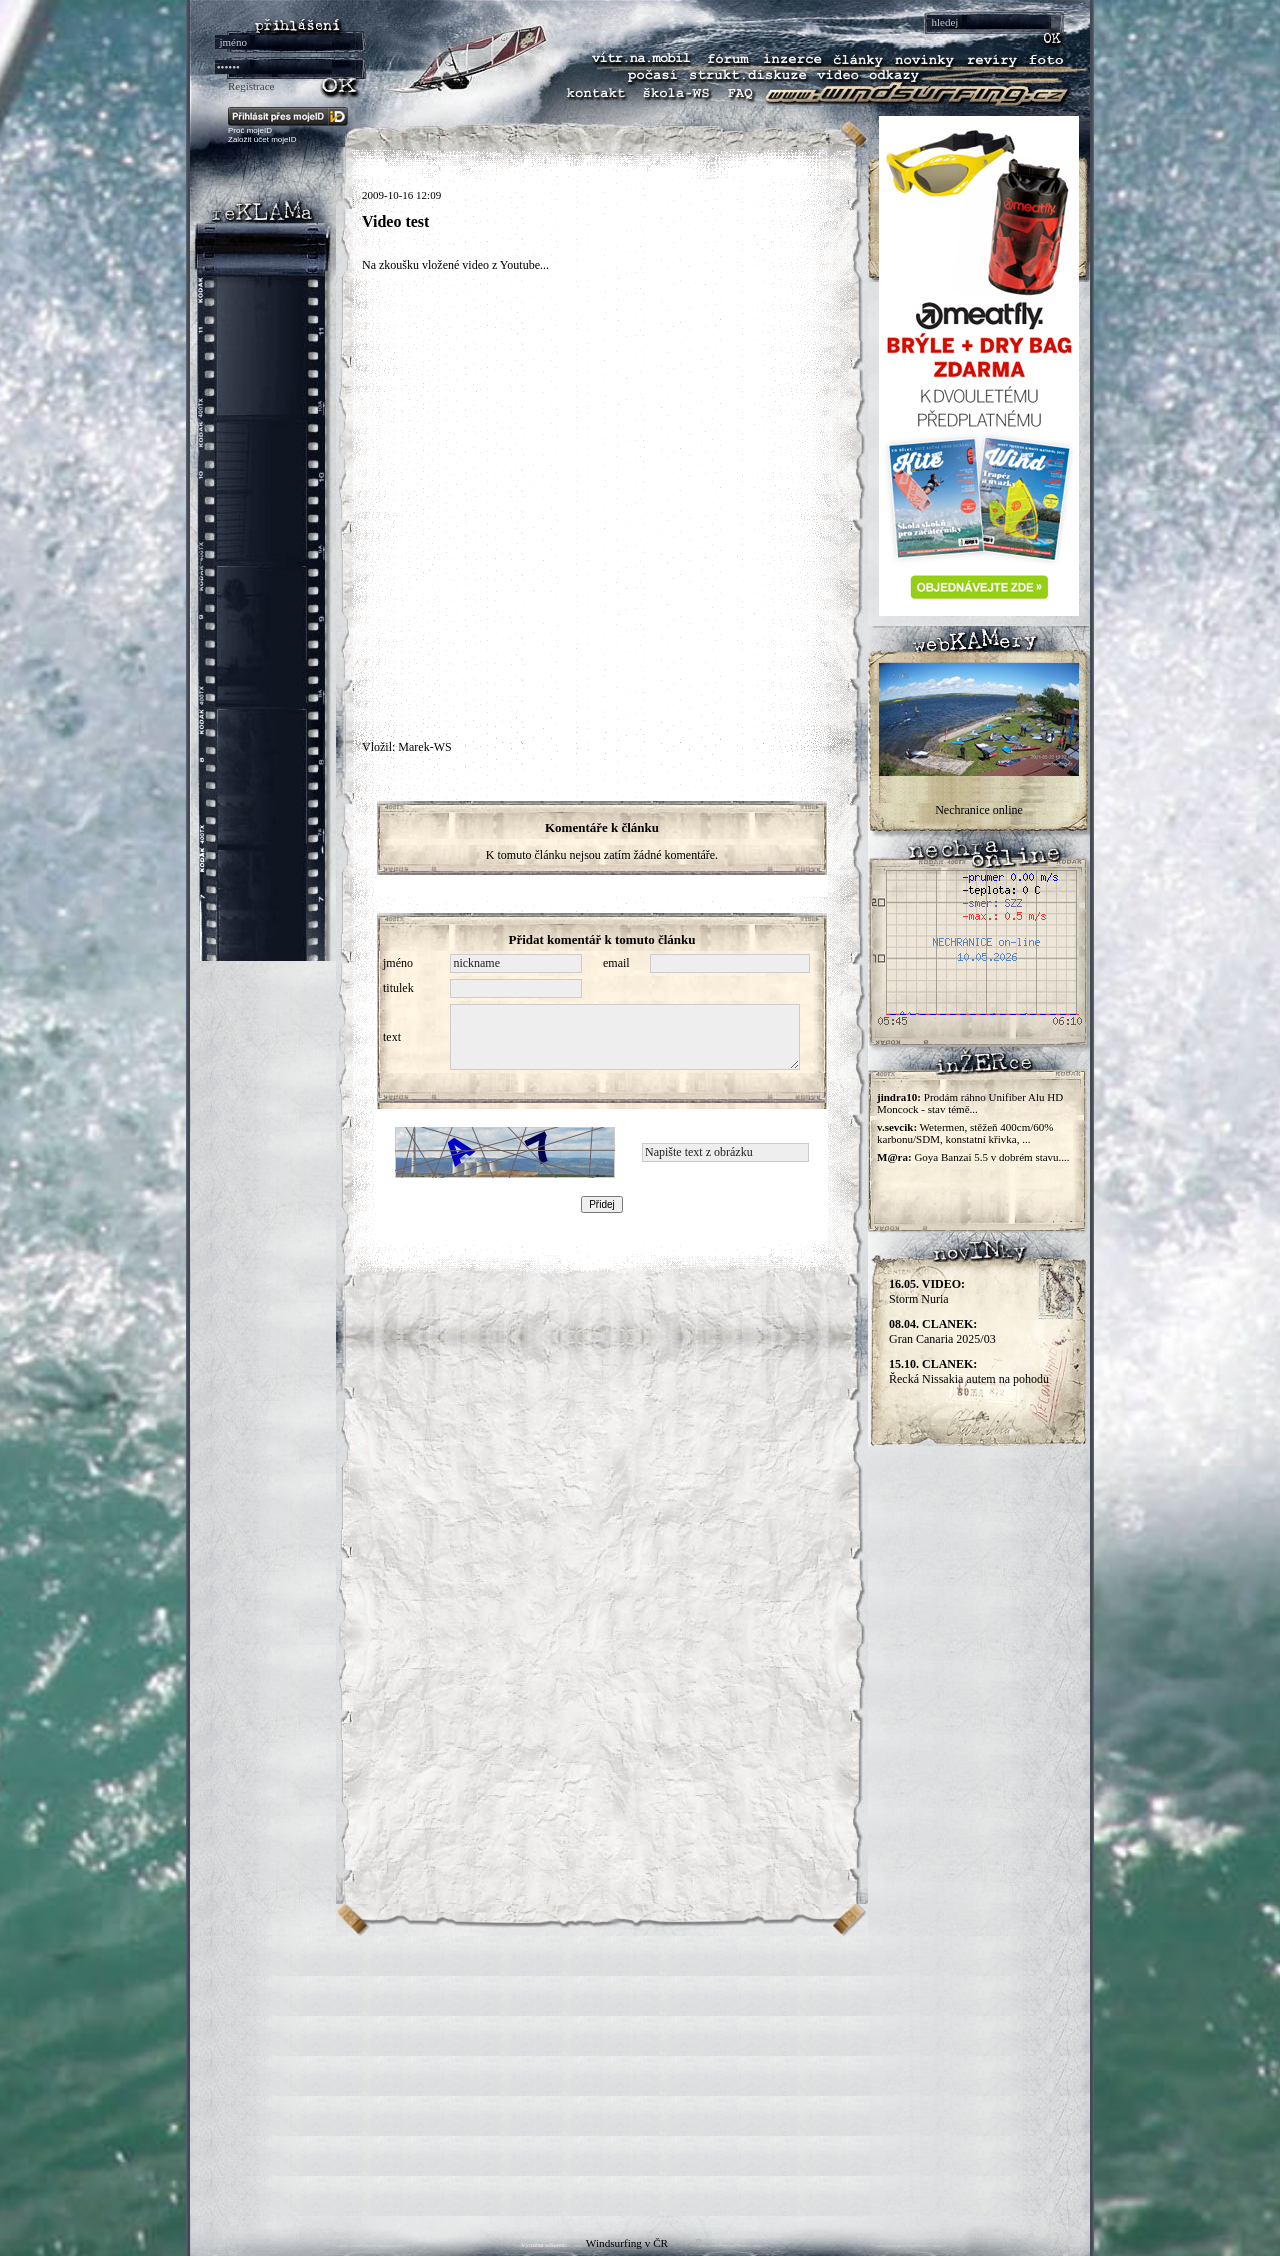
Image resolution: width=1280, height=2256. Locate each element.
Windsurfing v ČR (627, 2243)
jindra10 (897, 1097)
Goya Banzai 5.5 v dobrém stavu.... (991, 1157)
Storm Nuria (927, 1291)
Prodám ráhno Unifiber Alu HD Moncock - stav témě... (970, 1103)
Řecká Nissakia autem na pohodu (969, 1371)
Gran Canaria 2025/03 (942, 1331)
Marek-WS (424, 747)
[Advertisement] (640, 2076)
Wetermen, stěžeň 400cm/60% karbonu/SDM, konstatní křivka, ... (965, 1133)
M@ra (892, 1157)
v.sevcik (895, 1127)
